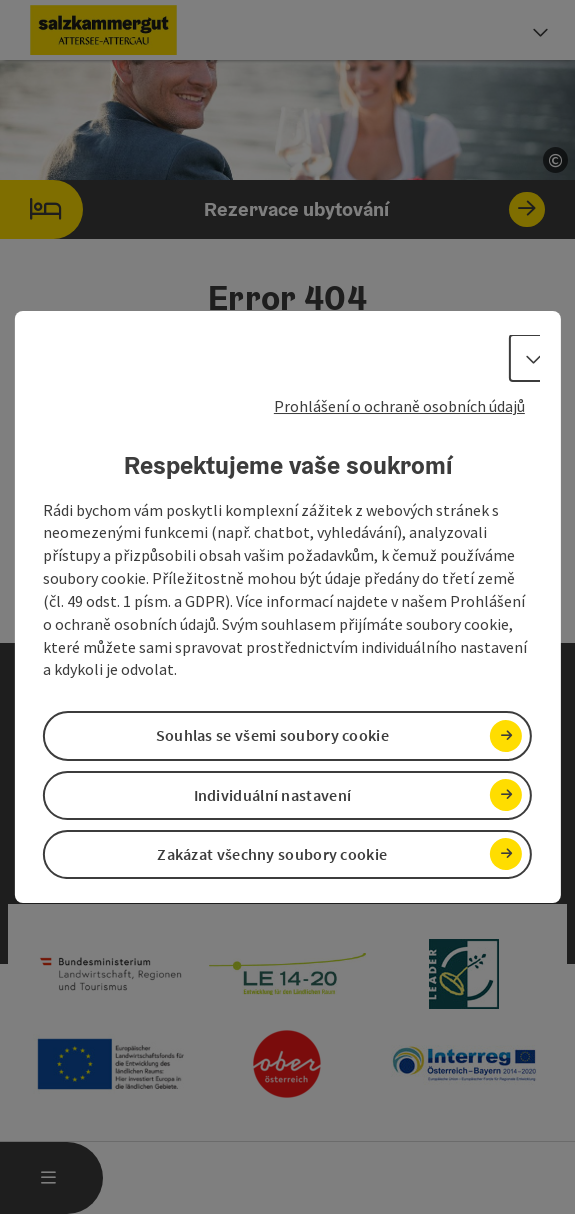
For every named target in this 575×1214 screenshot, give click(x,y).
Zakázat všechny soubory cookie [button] (272, 854)
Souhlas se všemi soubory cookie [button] (272, 736)
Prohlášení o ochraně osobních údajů (399, 406)
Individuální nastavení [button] (273, 795)
